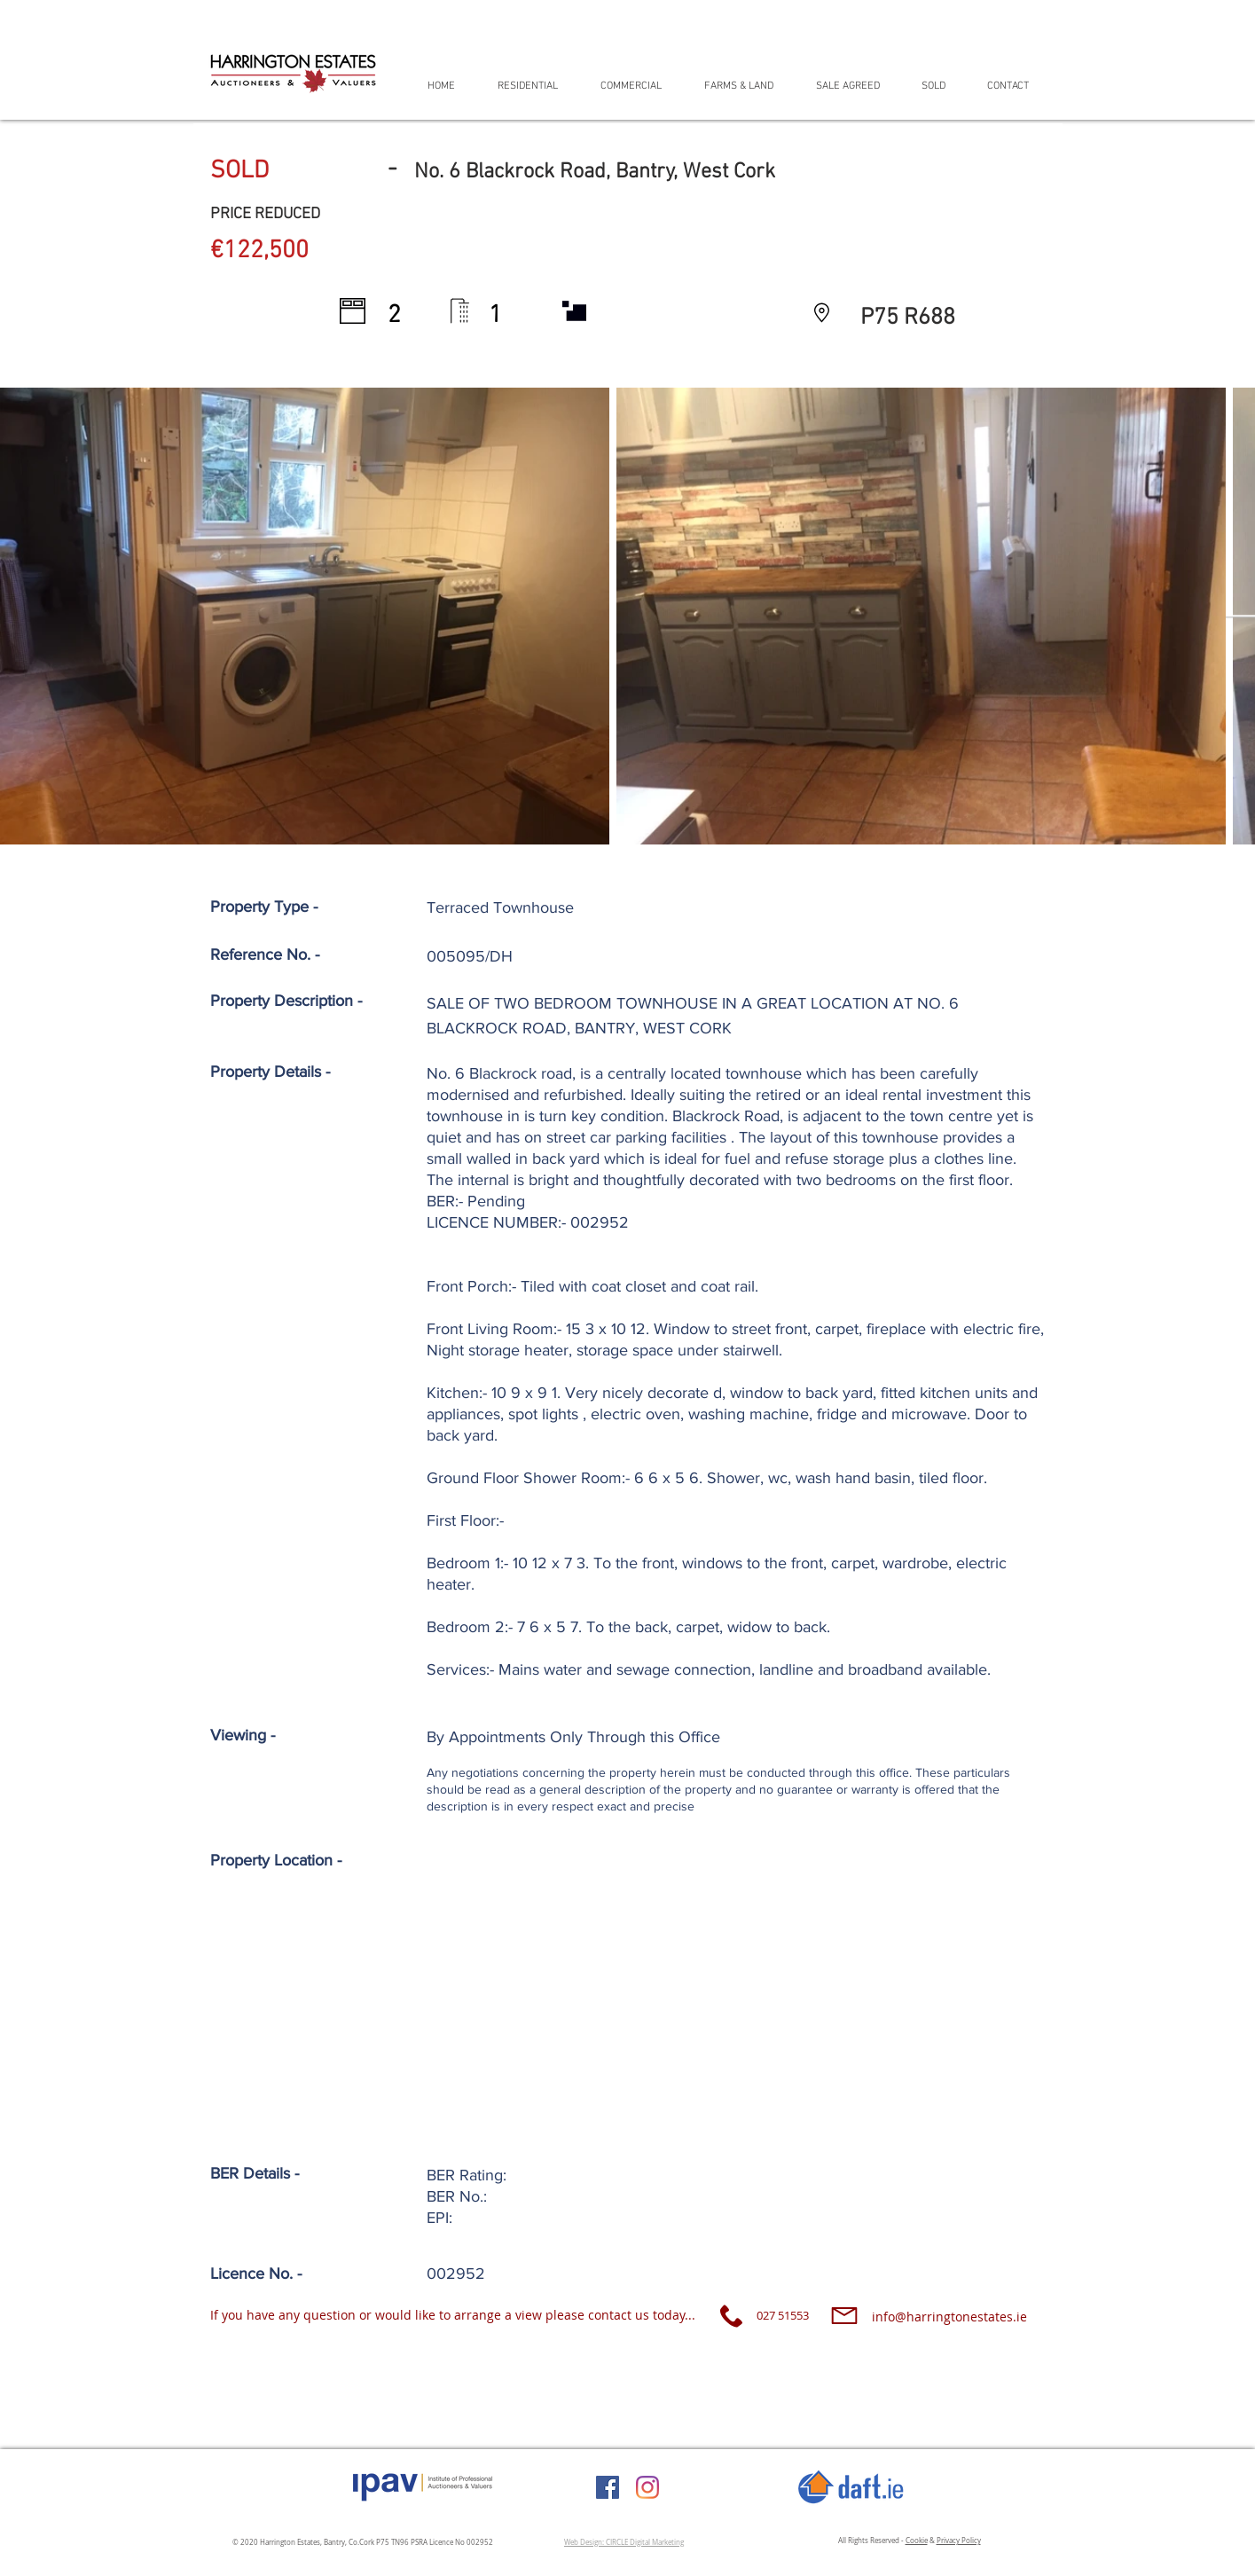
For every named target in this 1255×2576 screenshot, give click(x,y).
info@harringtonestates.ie (949, 2316)
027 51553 (783, 2315)
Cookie (917, 2540)
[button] (535, 85)
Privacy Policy (959, 2540)
